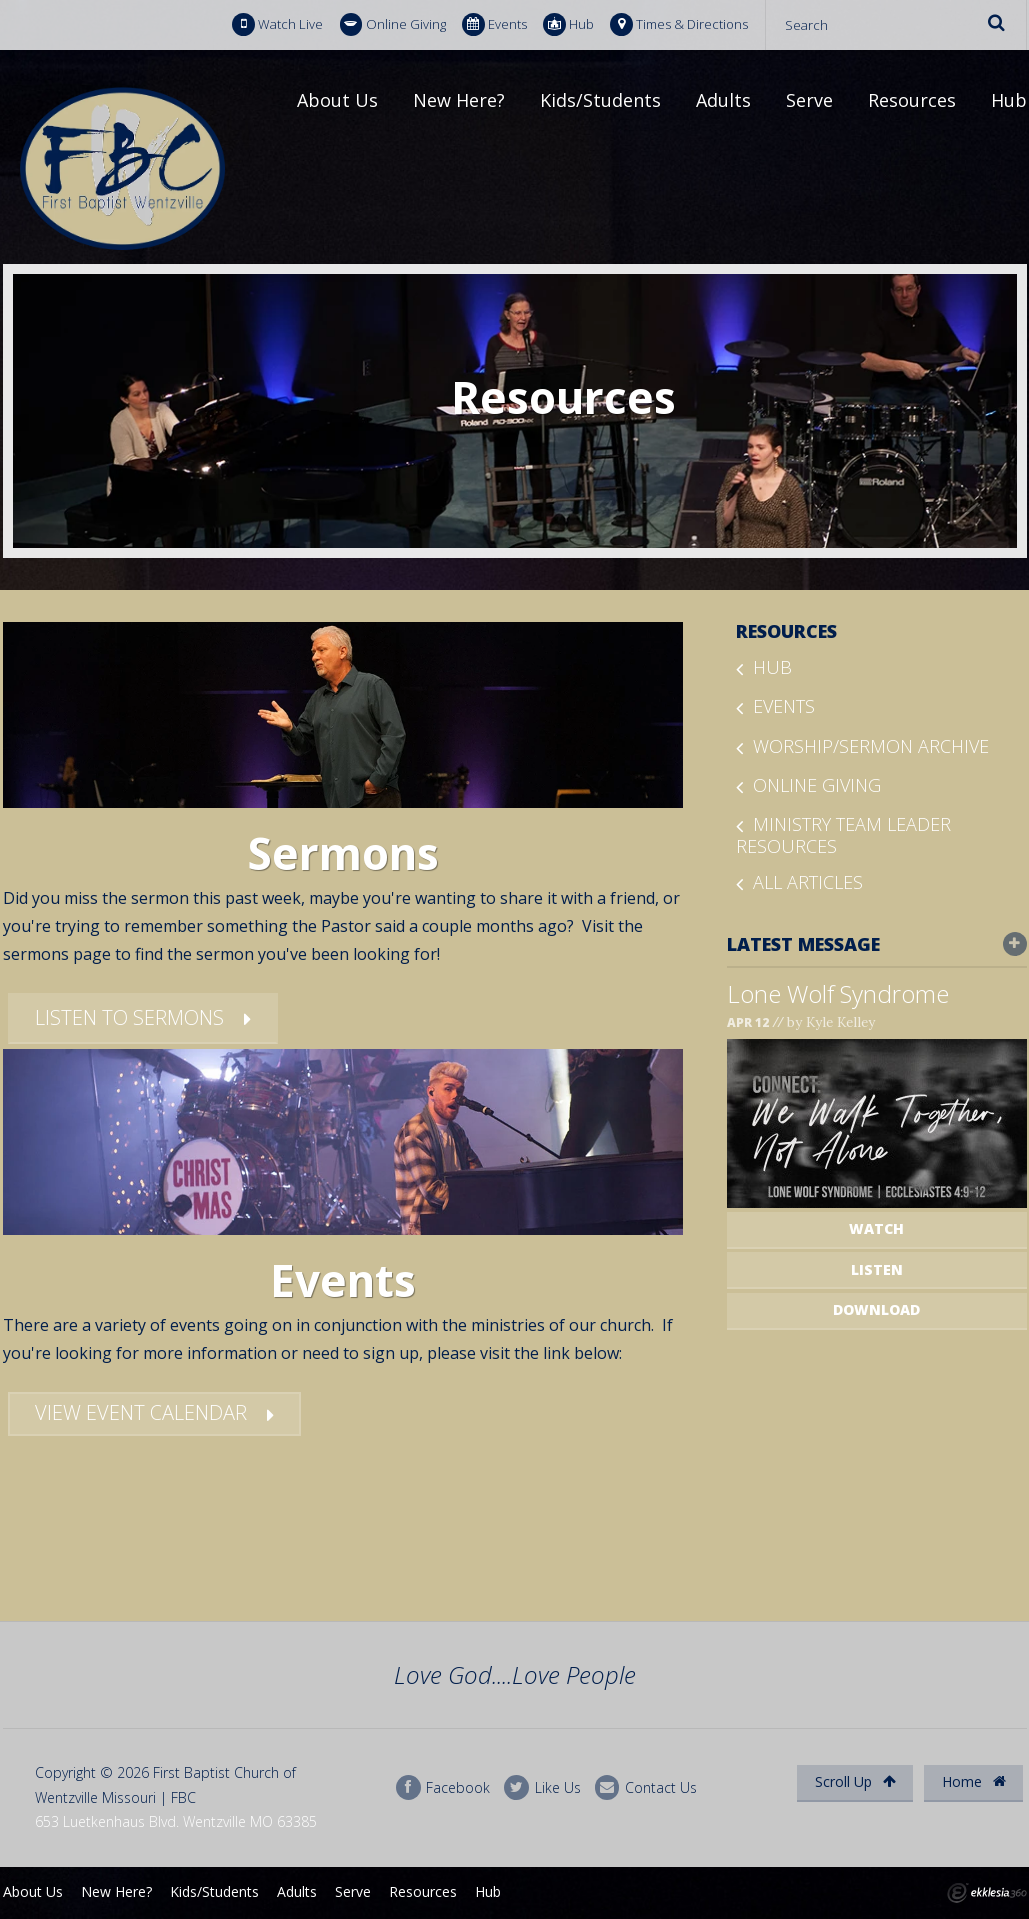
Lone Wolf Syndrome (838, 993)
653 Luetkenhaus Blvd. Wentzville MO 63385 (176, 1821)
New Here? (459, 100)
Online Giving (393, 24)
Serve (809, 100)
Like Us (542, 1787)
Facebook (443, 1787)
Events (494, 24)
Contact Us (646, 1787)
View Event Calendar (141, 1412)
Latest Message (877, 944)
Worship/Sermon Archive (871, 746)
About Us (337, 100)
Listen (877, 1269)
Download (876, 1309)
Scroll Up (855, 1781)
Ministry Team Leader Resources (843, 834)
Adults (723, 100)
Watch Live (277, 24)
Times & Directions (679, 24)
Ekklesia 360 (987, 1893)
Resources (912, 100)
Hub (568, 24)
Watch (876, 1228)
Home (974, 1781)
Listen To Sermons (129, 1017)
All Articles (808, 882)
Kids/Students (600, 100)
